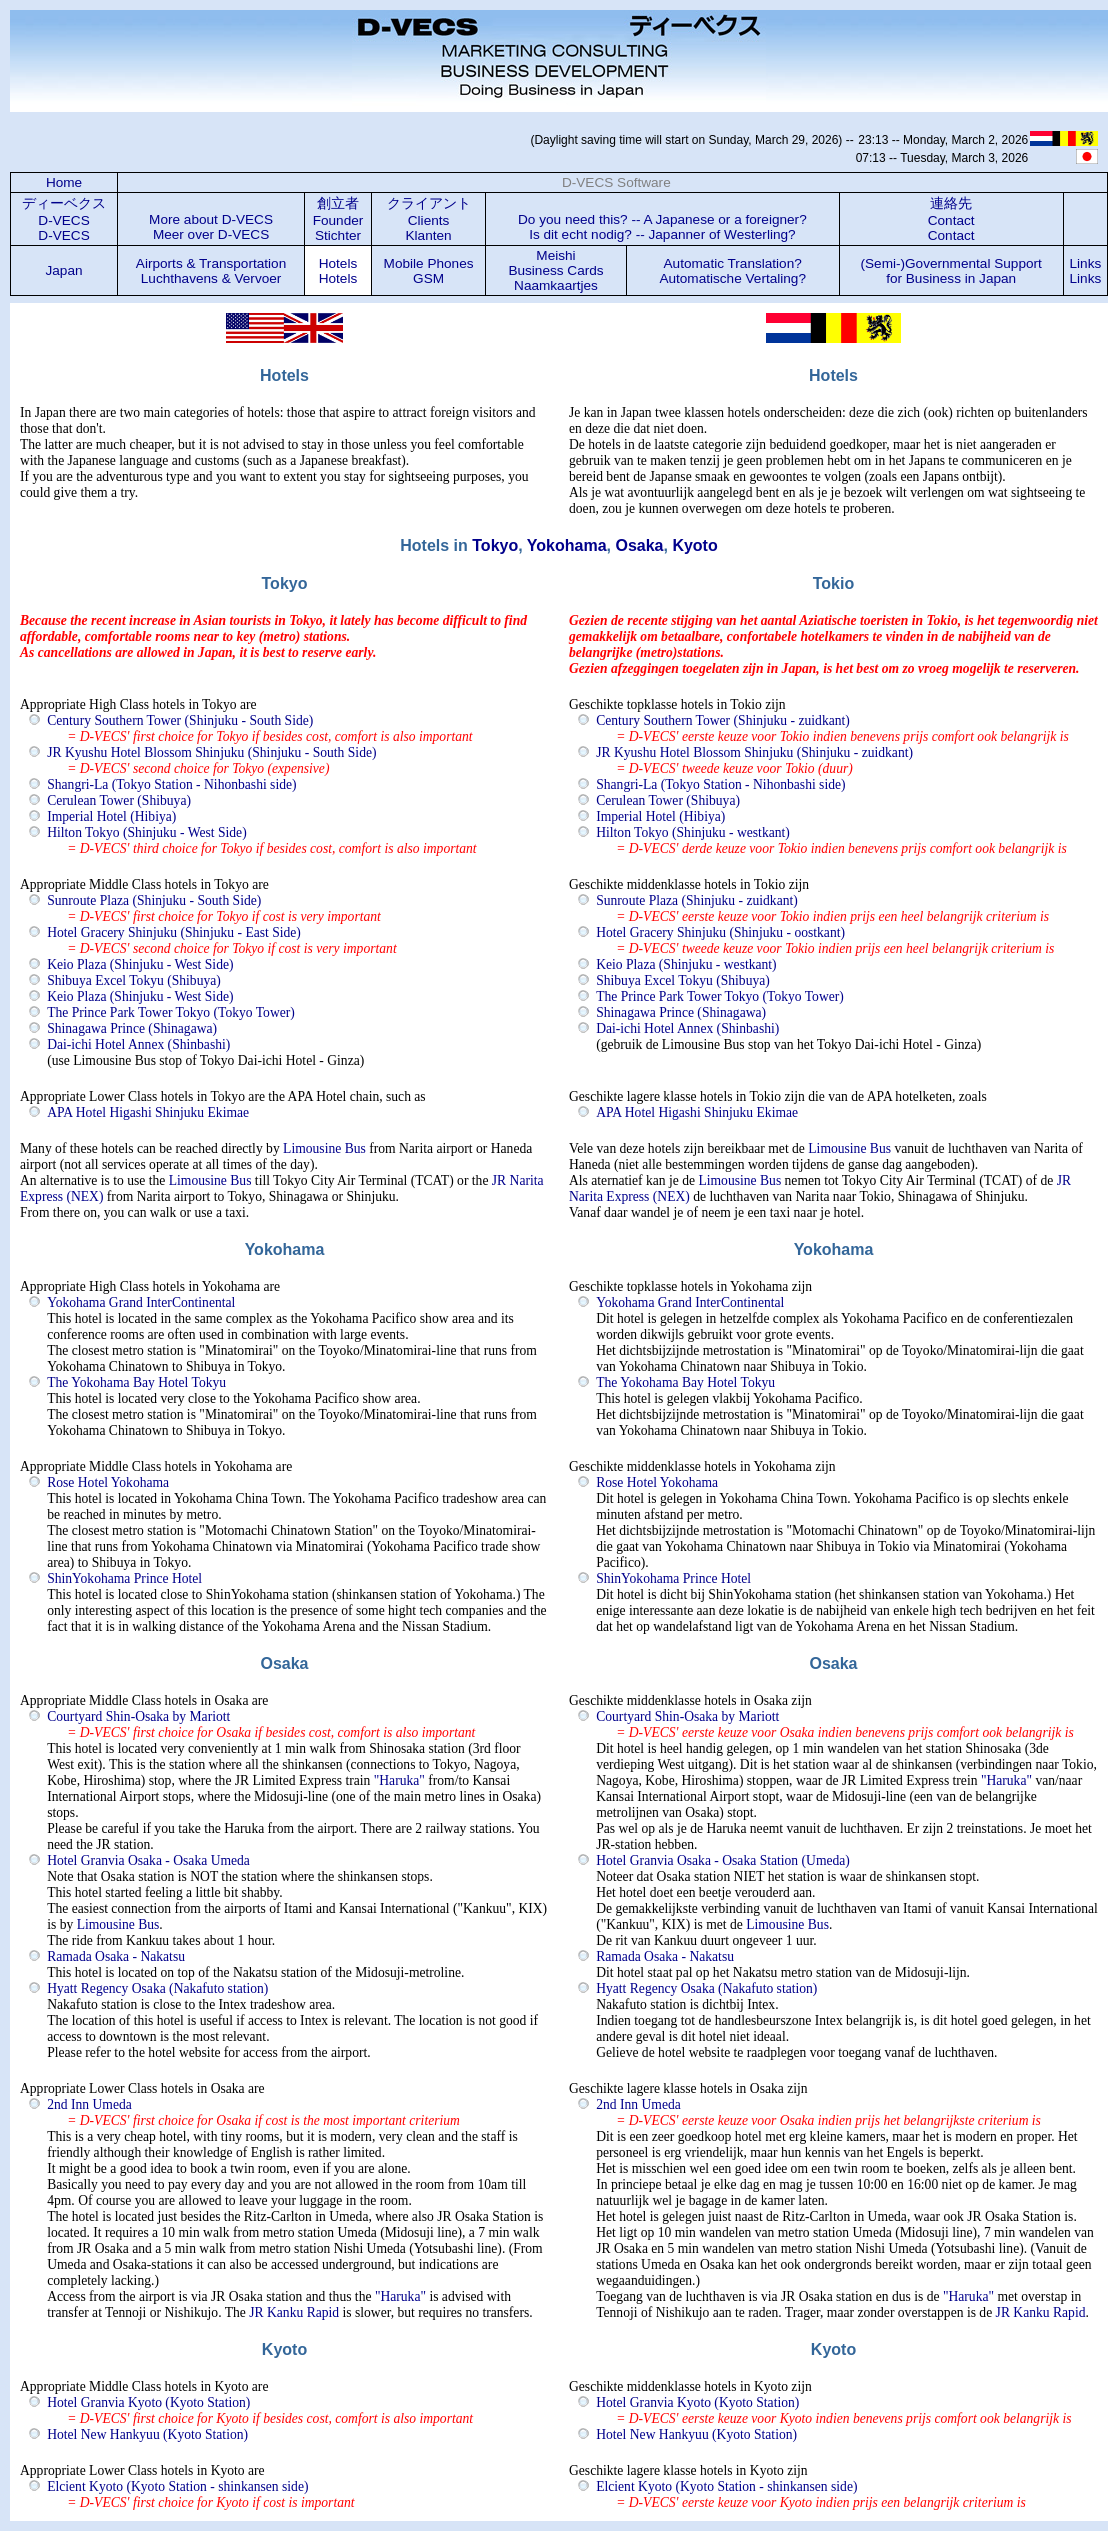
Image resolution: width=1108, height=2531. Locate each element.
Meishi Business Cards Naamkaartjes (555, 270)
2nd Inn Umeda (89, 2104)
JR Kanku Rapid (294, 2312)
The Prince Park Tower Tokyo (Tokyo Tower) (171, 1012)
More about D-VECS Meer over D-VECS (211, 227)
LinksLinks (1086, 271)
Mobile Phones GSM (429, 271)
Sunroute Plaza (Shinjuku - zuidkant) (697, 900)
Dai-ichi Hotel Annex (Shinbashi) (138, 1044)
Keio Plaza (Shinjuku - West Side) (140, 964)
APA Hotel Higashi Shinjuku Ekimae (148, 1112)
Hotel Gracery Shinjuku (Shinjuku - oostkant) (720, 932)
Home (64, 182)
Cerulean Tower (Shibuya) (119, 800)
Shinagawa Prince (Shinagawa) (132, 1028)
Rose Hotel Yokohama (108, 1482)
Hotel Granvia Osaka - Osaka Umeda (148, 1860)
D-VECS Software (616, 182)
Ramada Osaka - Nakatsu (116, 1956)
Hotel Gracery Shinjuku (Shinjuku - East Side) (174, 932)
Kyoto (694, 545)
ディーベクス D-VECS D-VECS (64, 219)
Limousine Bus (324, 1148)
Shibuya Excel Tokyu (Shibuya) (134, 980)
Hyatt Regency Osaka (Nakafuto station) (157, 1988)
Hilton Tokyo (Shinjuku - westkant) (693, 832)
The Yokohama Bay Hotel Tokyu (136, 1382)
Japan (64, 270)
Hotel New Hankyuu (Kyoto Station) (147, 2434)
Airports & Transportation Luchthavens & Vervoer (211, 271)
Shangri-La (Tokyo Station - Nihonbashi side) (171, 784)
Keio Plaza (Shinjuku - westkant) (686, 964)
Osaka (639, 545)
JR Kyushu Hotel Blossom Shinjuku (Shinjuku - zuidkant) (754, 752)
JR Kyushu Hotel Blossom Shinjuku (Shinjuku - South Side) (211, 752)
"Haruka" (399, 1780)
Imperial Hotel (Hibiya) (111, 816)
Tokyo (495, 545)
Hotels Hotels (338, 271)
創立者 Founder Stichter (338, 219)
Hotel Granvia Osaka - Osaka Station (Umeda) (723, 1860)
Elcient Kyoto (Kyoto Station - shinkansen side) (177, 2486)
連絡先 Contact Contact (951, 219)
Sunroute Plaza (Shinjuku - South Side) (154, 900)
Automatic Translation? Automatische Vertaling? (732, 271)
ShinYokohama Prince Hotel (124, 1578)
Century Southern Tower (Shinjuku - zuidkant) (723, 720)
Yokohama (567, 545)
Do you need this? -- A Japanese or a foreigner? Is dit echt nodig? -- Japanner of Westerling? (662, 227)
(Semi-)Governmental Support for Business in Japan (950, 271)
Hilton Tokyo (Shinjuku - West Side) (146, 832)
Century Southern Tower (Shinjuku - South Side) (180, 720)
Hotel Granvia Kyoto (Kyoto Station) (148, 2402)
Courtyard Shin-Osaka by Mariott (138, 1716)
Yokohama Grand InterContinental (141, 1302)
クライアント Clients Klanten (429, 219)
